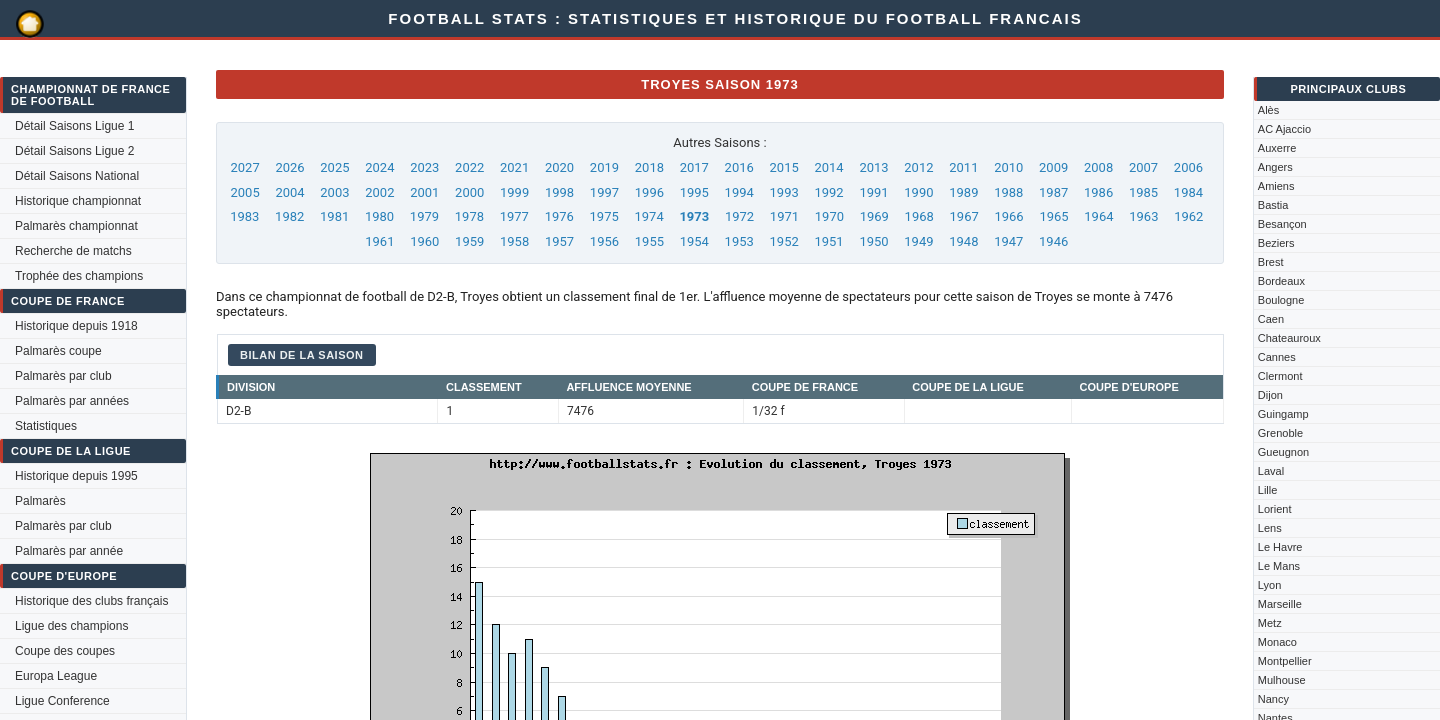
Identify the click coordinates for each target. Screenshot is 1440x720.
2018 (649, 167)
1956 (604, 241)
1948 (963, 241)
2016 (739, 167)
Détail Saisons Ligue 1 (74, 126)
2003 (334, 192)
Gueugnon (1283, 452)
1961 (379, 241)
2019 (604, 167)
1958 (514, 241)
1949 (918, 241)
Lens (1270, 528)
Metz (1270, 623)
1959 (469, 241)
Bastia (1273, 205)
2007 (1143, 167)
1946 (1053, 241)
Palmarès (40, 501)
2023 (424, 167)
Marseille (1280, 604)
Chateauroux (1289, 338)
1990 (918, 192)
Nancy (1273, 699)
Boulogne (1281, 300)
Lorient (1275, 509)
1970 (829, 216)
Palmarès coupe (58, 351)
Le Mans (1279, 566)
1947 (1008, 241)
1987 (1053, 192)
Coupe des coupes (65, 651)
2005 (244, 192)
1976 (559, 216)
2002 (379, 192)
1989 (963, 192)
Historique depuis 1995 (76, 476)
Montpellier (1285, 661)
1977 (514, 216)
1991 (873, 192)
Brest (1271, 262)
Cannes (1277, 357)
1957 (559, 241)
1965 (1053, 216)
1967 (964, 216)
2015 (784, 167)
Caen (1271, 319)
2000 (469, 192)
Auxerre (1277, 148)
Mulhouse (1282, 680)
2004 (289, 192)
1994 (739, 192)
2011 (963, 167)
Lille (1268, 490)
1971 (784, 216)
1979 (424, 216)
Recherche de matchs (73, 251)
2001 (424, 192)
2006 (1188, 167)
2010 (1008, 167)
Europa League (56, 676)
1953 (739, 241)
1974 (648, 216)
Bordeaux (1281, 281)
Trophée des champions (79, 276)
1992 (828, 192)
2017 (694, 167)
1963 (1143, 216)
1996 (649, 192)
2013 (873, 167)
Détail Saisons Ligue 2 (74, 151)
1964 (1098, 216)
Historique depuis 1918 (76, 326)
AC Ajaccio (1284, 129)
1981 (334, 216)
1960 (424, 241)
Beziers (1276, 243)
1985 (1143, 192)
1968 (919, 216)
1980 (379, 216)
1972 (739, 216)
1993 (784, 192)
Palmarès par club (63, 376)
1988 (1008, 192)
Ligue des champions (71, 626)
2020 (559, 167)
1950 (873, 241)
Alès (1268, 110)
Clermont (1280, 376)
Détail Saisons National (77, 176)
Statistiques (46, 426)
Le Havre (1280, 547)
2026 (289, 167)
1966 (1008, 216)
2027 (244, 167)
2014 (828, 167)
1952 (784, 241)
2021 (514, 167)
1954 (694, 241)
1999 (514, 192)
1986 (1098, 192)
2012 (918, 167)
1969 (874, 216)
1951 (828, 241)
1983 (244, 216)
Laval (1271, 471)
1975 (604, 216)
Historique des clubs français (91, 601)
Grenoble (1280, 433)
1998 (559, 192)
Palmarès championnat (76, 226)
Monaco (1277, 642)
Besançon (1282, 224)
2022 (469, 167)
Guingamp (1283, 414)
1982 (289, 216)
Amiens (1276, 186)
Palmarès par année (69, 551)
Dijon (1270, 395)
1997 (604, 192)
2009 (1053, 167)
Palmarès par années (72, 401)
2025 (334, 167)
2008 (1098, 167)
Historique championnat (78, 201)
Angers (1275, 167)
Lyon (1269, 585)
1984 (1188, 192)
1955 (649, 241)
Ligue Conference (62, 701)
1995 (694, 192)
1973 (694, 216)
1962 (1188, 216)
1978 (469, 216)
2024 (379, 167)
